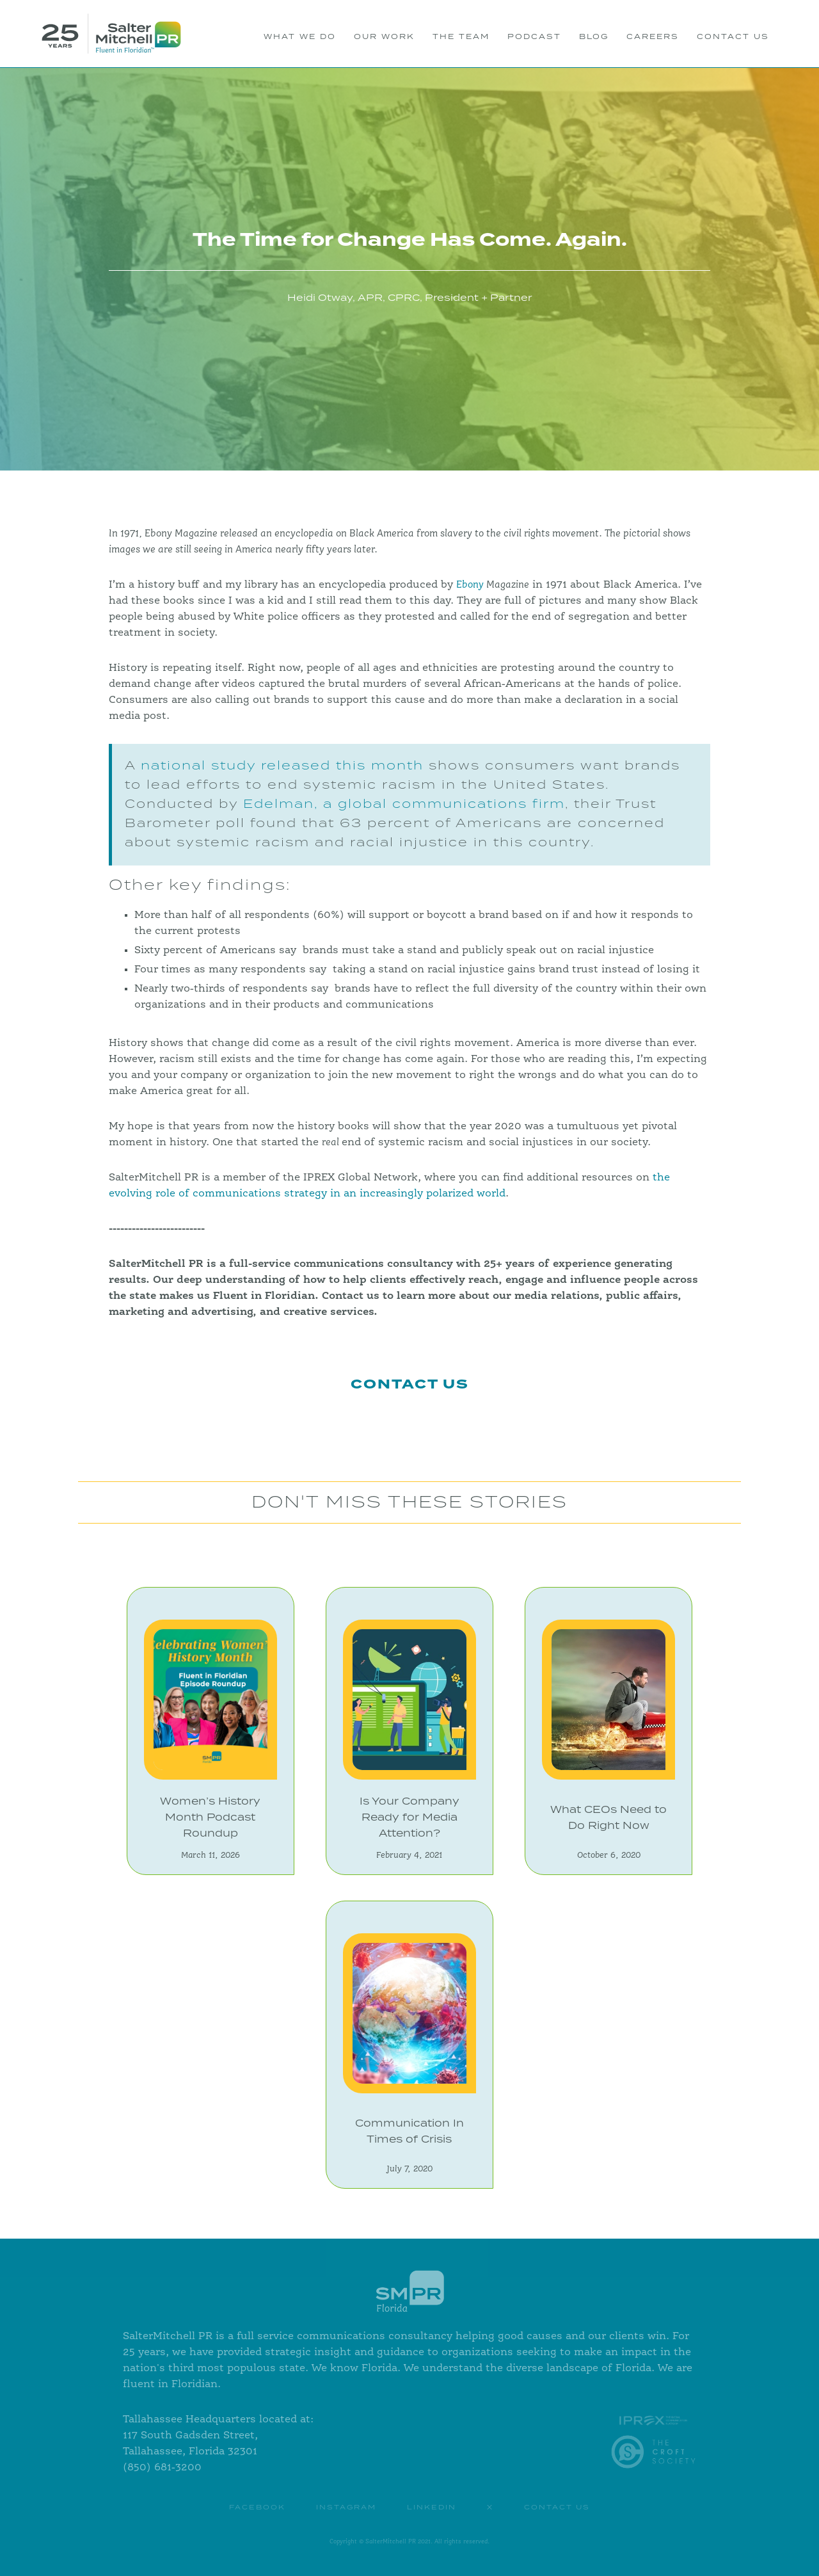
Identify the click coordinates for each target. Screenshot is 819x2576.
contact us (557, 2507)
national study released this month (280, 766)
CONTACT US (733, 36)
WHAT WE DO (300, 36)
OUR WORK (384, 36)
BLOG (593, 36)
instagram (346, 2507)
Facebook (257, 2507)
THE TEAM (461, 36)
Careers (652, 36)
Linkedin (431, 2507)
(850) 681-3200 (162, 2468)
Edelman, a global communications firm (404, 804)
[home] (111, 33)
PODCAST (534, 36)
